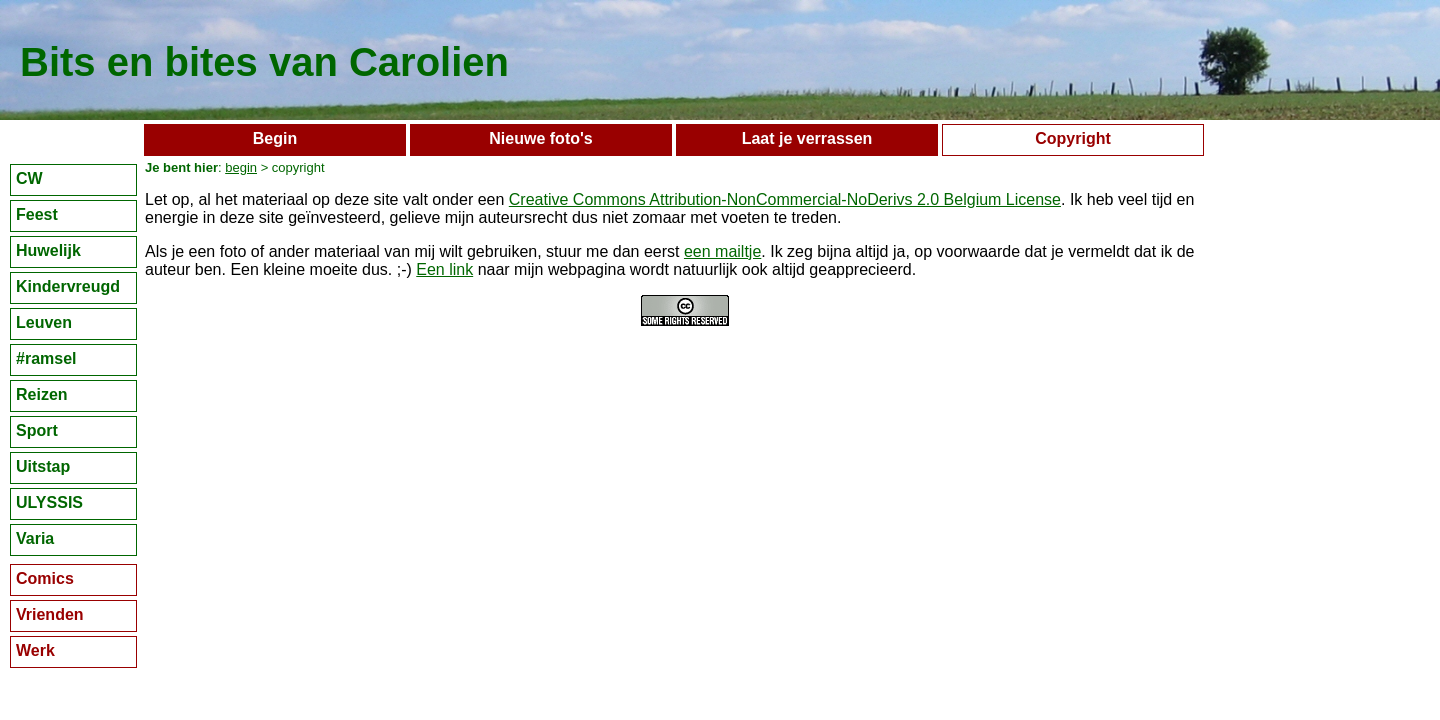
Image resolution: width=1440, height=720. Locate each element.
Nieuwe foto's (540, 138)
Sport (37, 430)
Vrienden (50, 614)
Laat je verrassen (807, 138)
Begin (275, 138)
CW (29, 178)
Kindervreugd (68, 286)
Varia (35, 538)
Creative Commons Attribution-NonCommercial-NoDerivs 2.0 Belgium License (785, 199)
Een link (444, 269)
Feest (37, 214)
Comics (45, 578)
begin (241, 167)
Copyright (1073, 138)
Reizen (42, 394)
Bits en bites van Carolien (264, 62)
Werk (35, 650)
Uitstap (43, 466)
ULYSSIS (49, 502)
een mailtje (722, 251)
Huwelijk (48, 250)
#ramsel (46, 358)
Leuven (44, 322)
